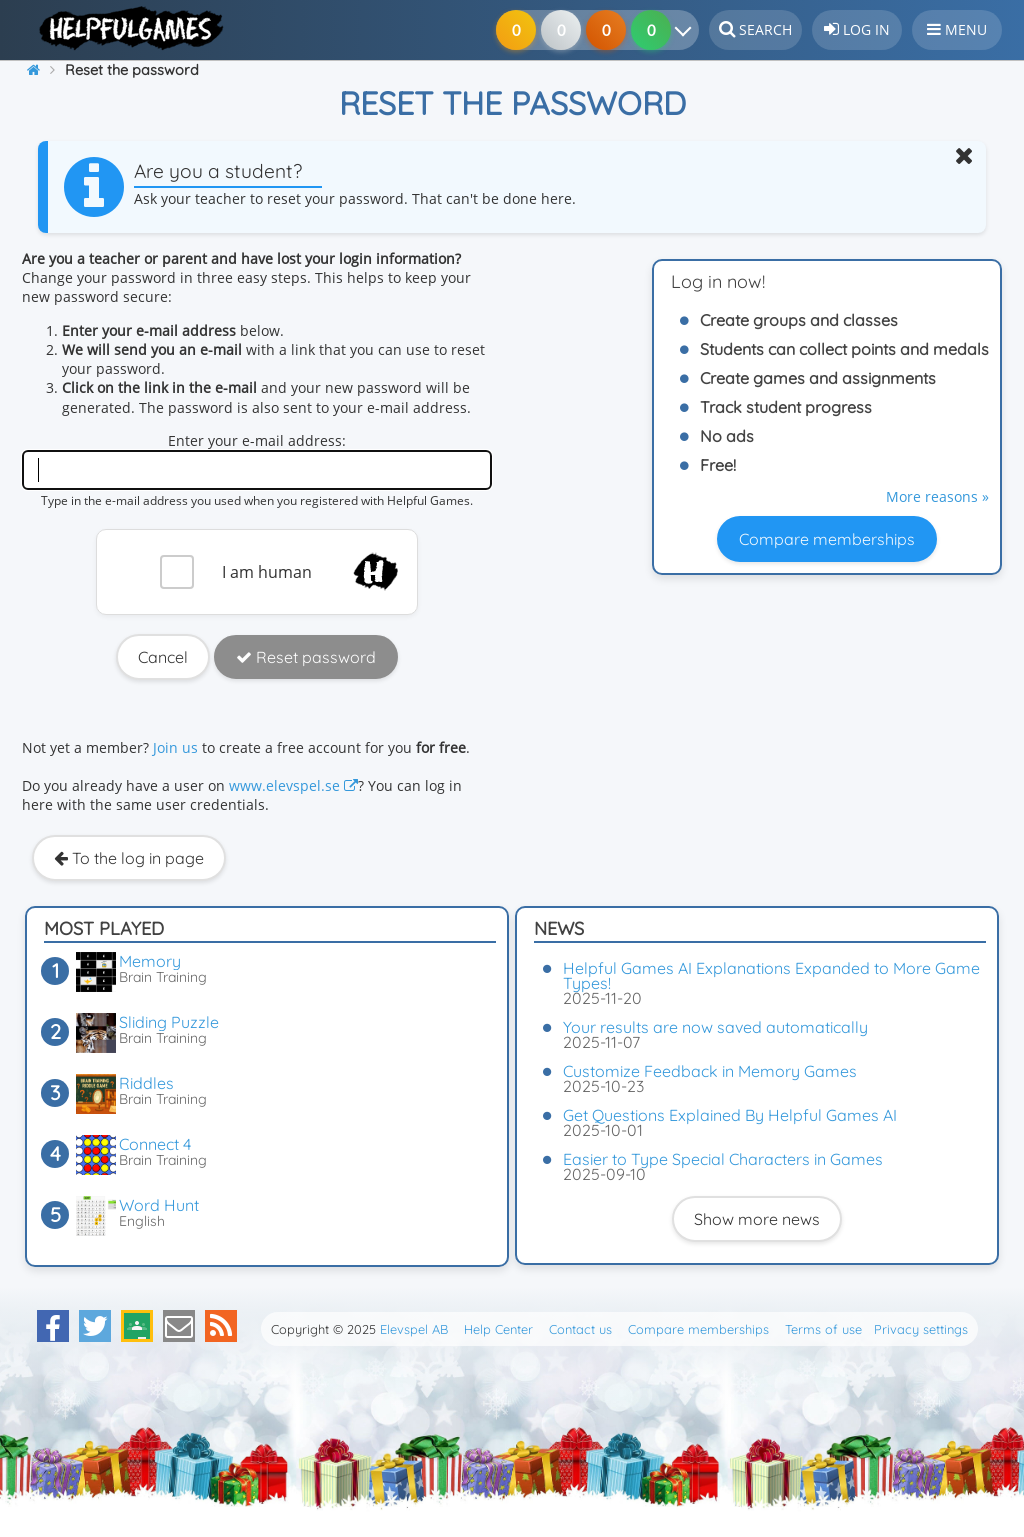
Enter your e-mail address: (257, 440)
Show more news (757, 1219)
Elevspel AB (414, 1329)
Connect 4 (155, 1144)
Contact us (580, 1329)
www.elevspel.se (293, 785)
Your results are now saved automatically (715, 1027)
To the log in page (129, 858)
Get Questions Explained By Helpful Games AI (730, 1115)
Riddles (146, 1083)
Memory (150, 961)
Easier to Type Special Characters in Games (723, 1159)
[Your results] (687, 30)
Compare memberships (827, 539)
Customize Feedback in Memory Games (710, 1071)
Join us (175, 747)
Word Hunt (159, 1205)
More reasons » (937, 496)
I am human (267, 572)
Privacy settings (921, 1329)
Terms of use (823, 1329)
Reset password (306, 657)
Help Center (498, 1329)
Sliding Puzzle (169, 1022)
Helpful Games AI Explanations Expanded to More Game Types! (771, 975)
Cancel (163, 657)
